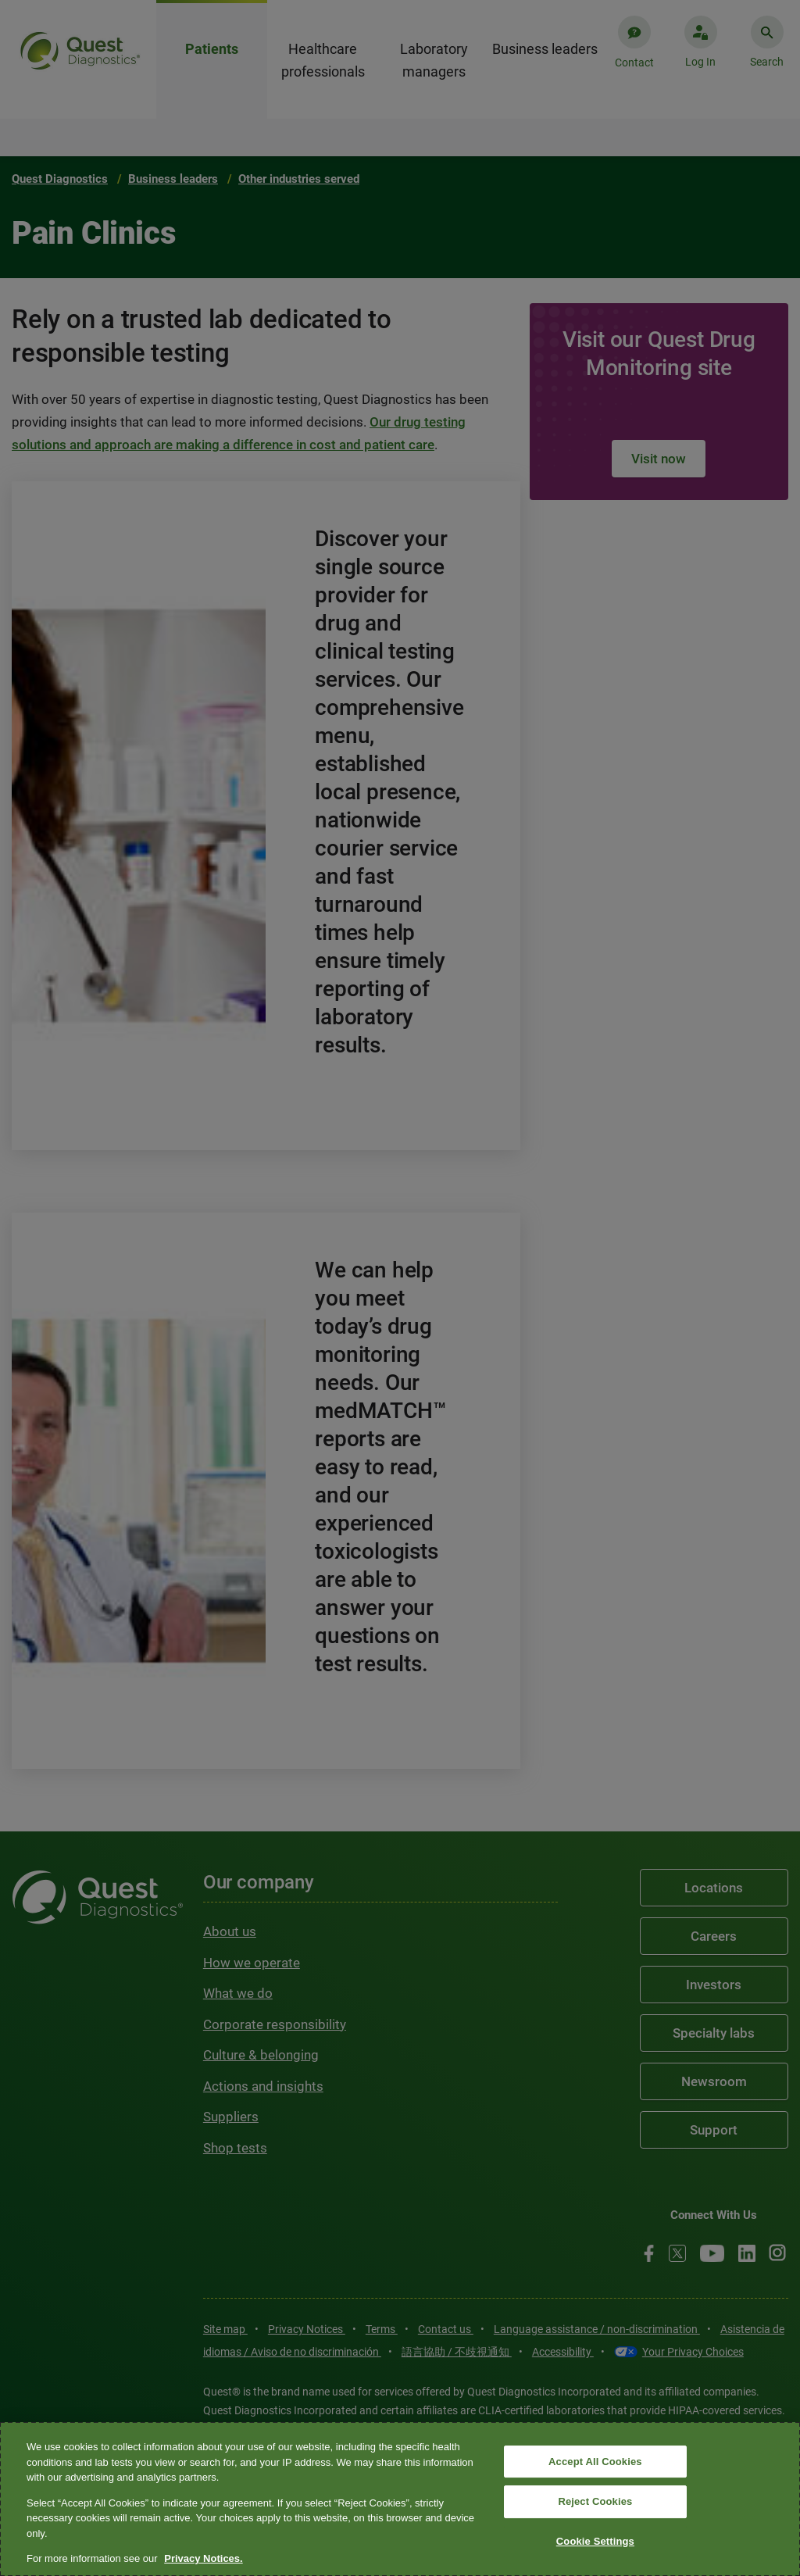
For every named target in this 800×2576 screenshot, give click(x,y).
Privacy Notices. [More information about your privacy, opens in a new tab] (203, 2558)
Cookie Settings (595, 2541)
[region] (400, 2499)
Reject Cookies (595, 2501)
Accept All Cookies (595, 2461)
